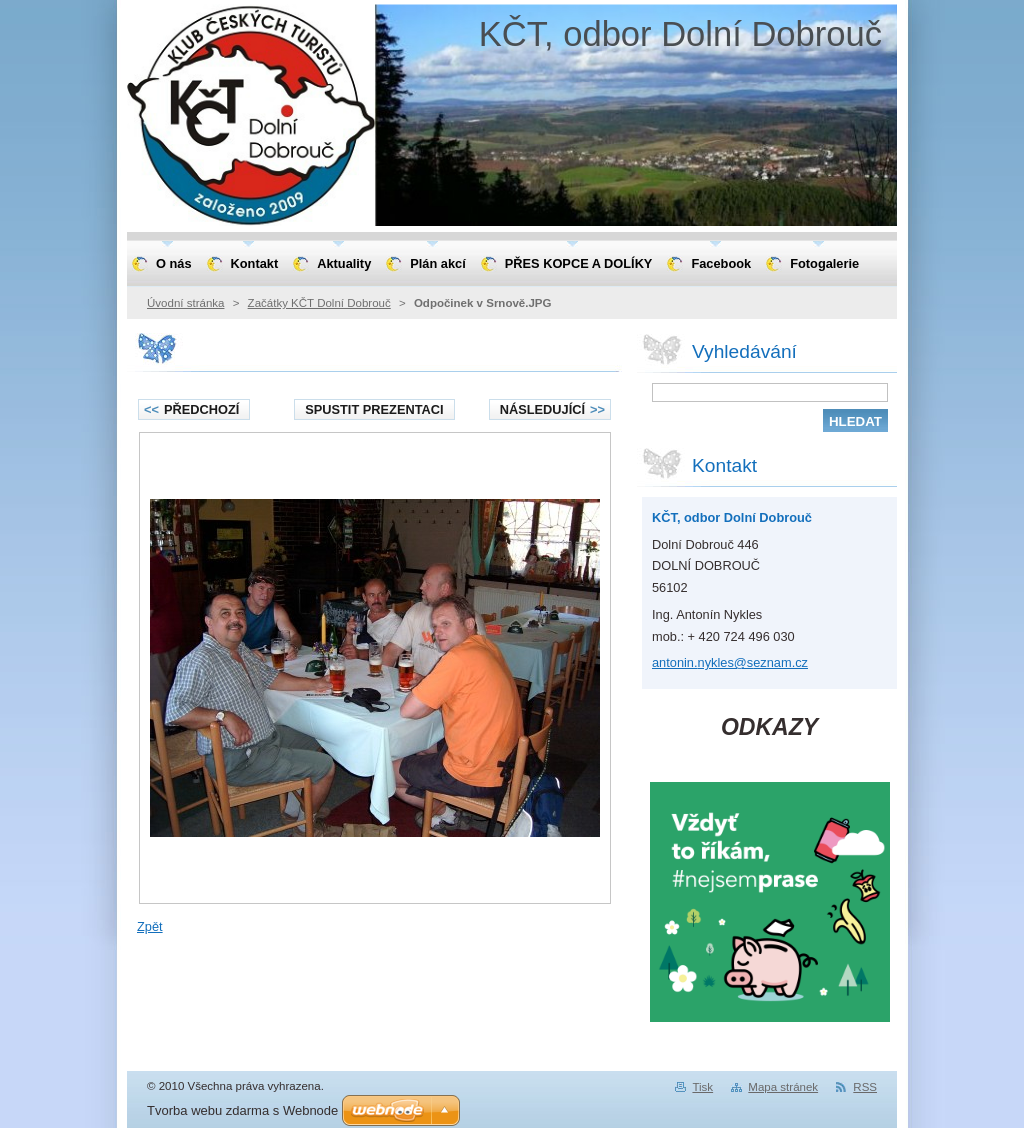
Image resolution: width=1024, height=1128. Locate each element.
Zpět (150, 926)
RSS (865, 1087)
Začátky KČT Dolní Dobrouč (319, 303)
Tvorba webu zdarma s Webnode (242, 1110)
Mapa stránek (783, 1087)
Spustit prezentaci (374, 409)
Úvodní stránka (185, 303)
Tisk (702, 1087)
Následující (552, 409)
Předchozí (191, 409)
